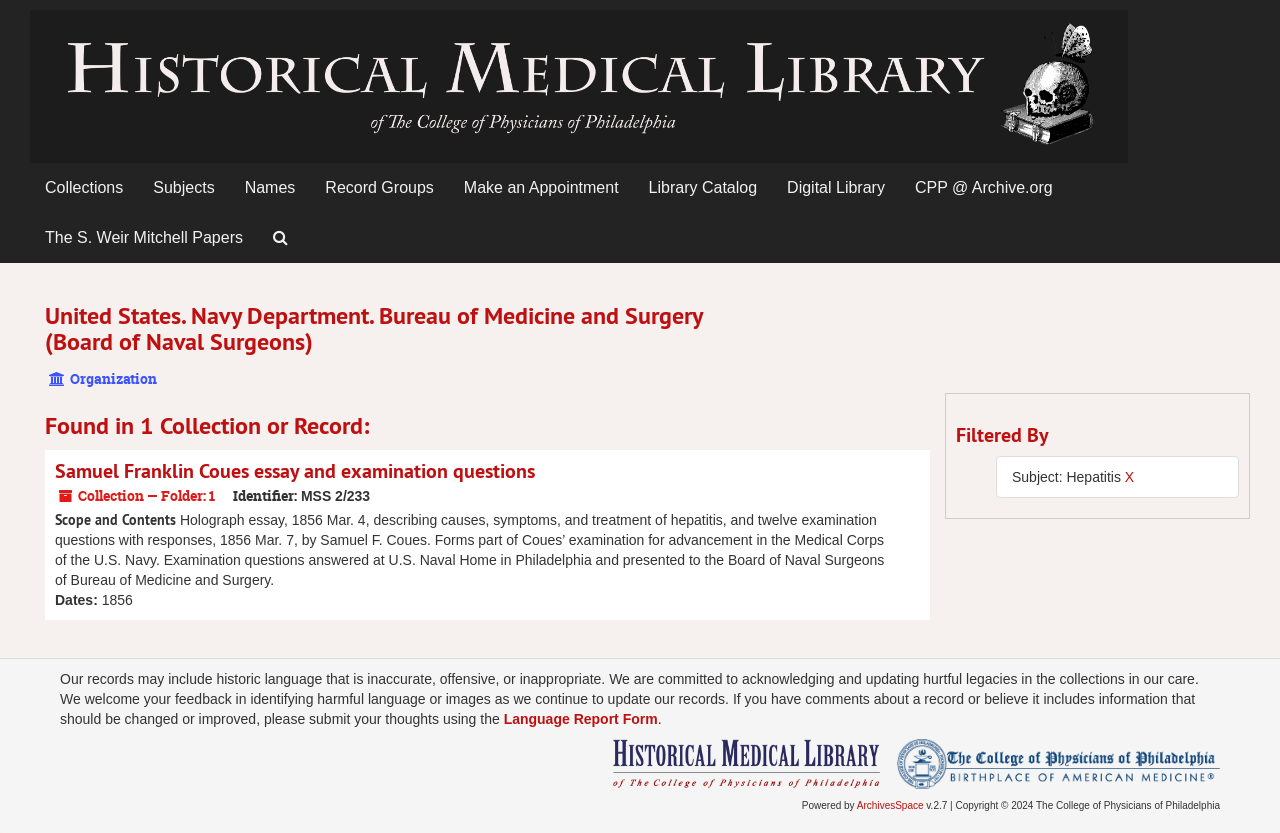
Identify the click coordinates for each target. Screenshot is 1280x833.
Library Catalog (703, 187)
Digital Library (836, 187)
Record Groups (379, 187)
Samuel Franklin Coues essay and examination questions (295, 471)
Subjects (183, 187)
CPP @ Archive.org (984, 187)
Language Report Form (581, 719)
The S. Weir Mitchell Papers (144, 237)
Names (270, 187)
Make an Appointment (541, 187)
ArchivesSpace (890, 805)
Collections (84, 187)
